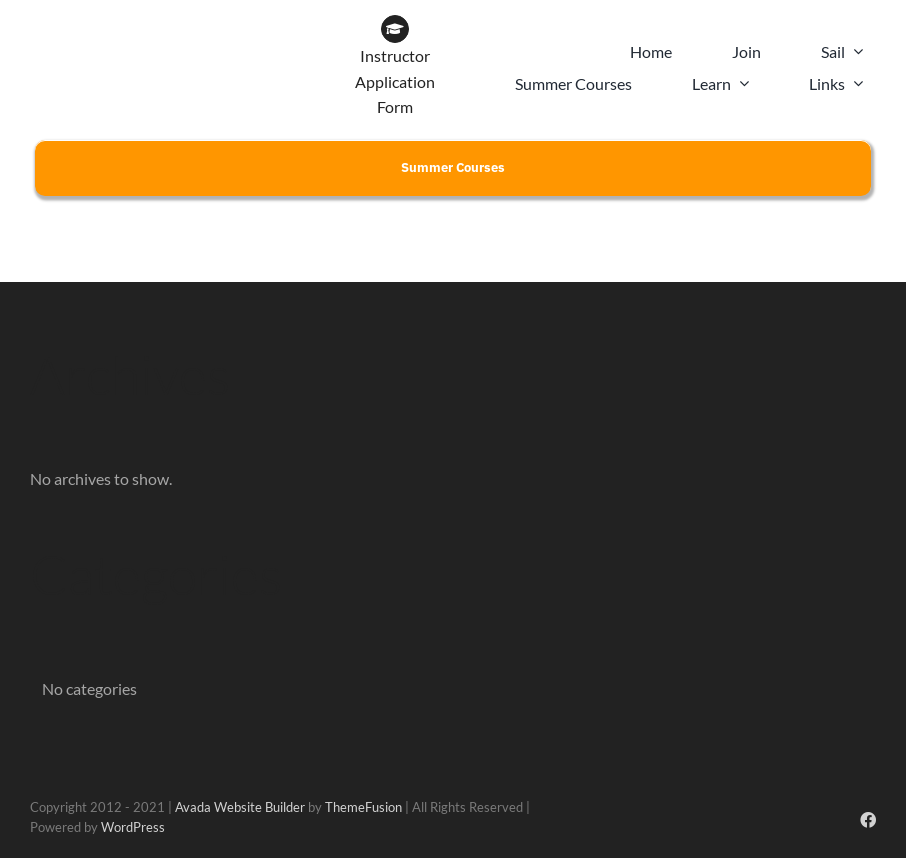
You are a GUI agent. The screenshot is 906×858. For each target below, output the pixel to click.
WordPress (133, 827)
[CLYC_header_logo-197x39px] (101, 22)
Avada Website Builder (240, 807)
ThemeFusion (363, 807)
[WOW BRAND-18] (248, 22)
